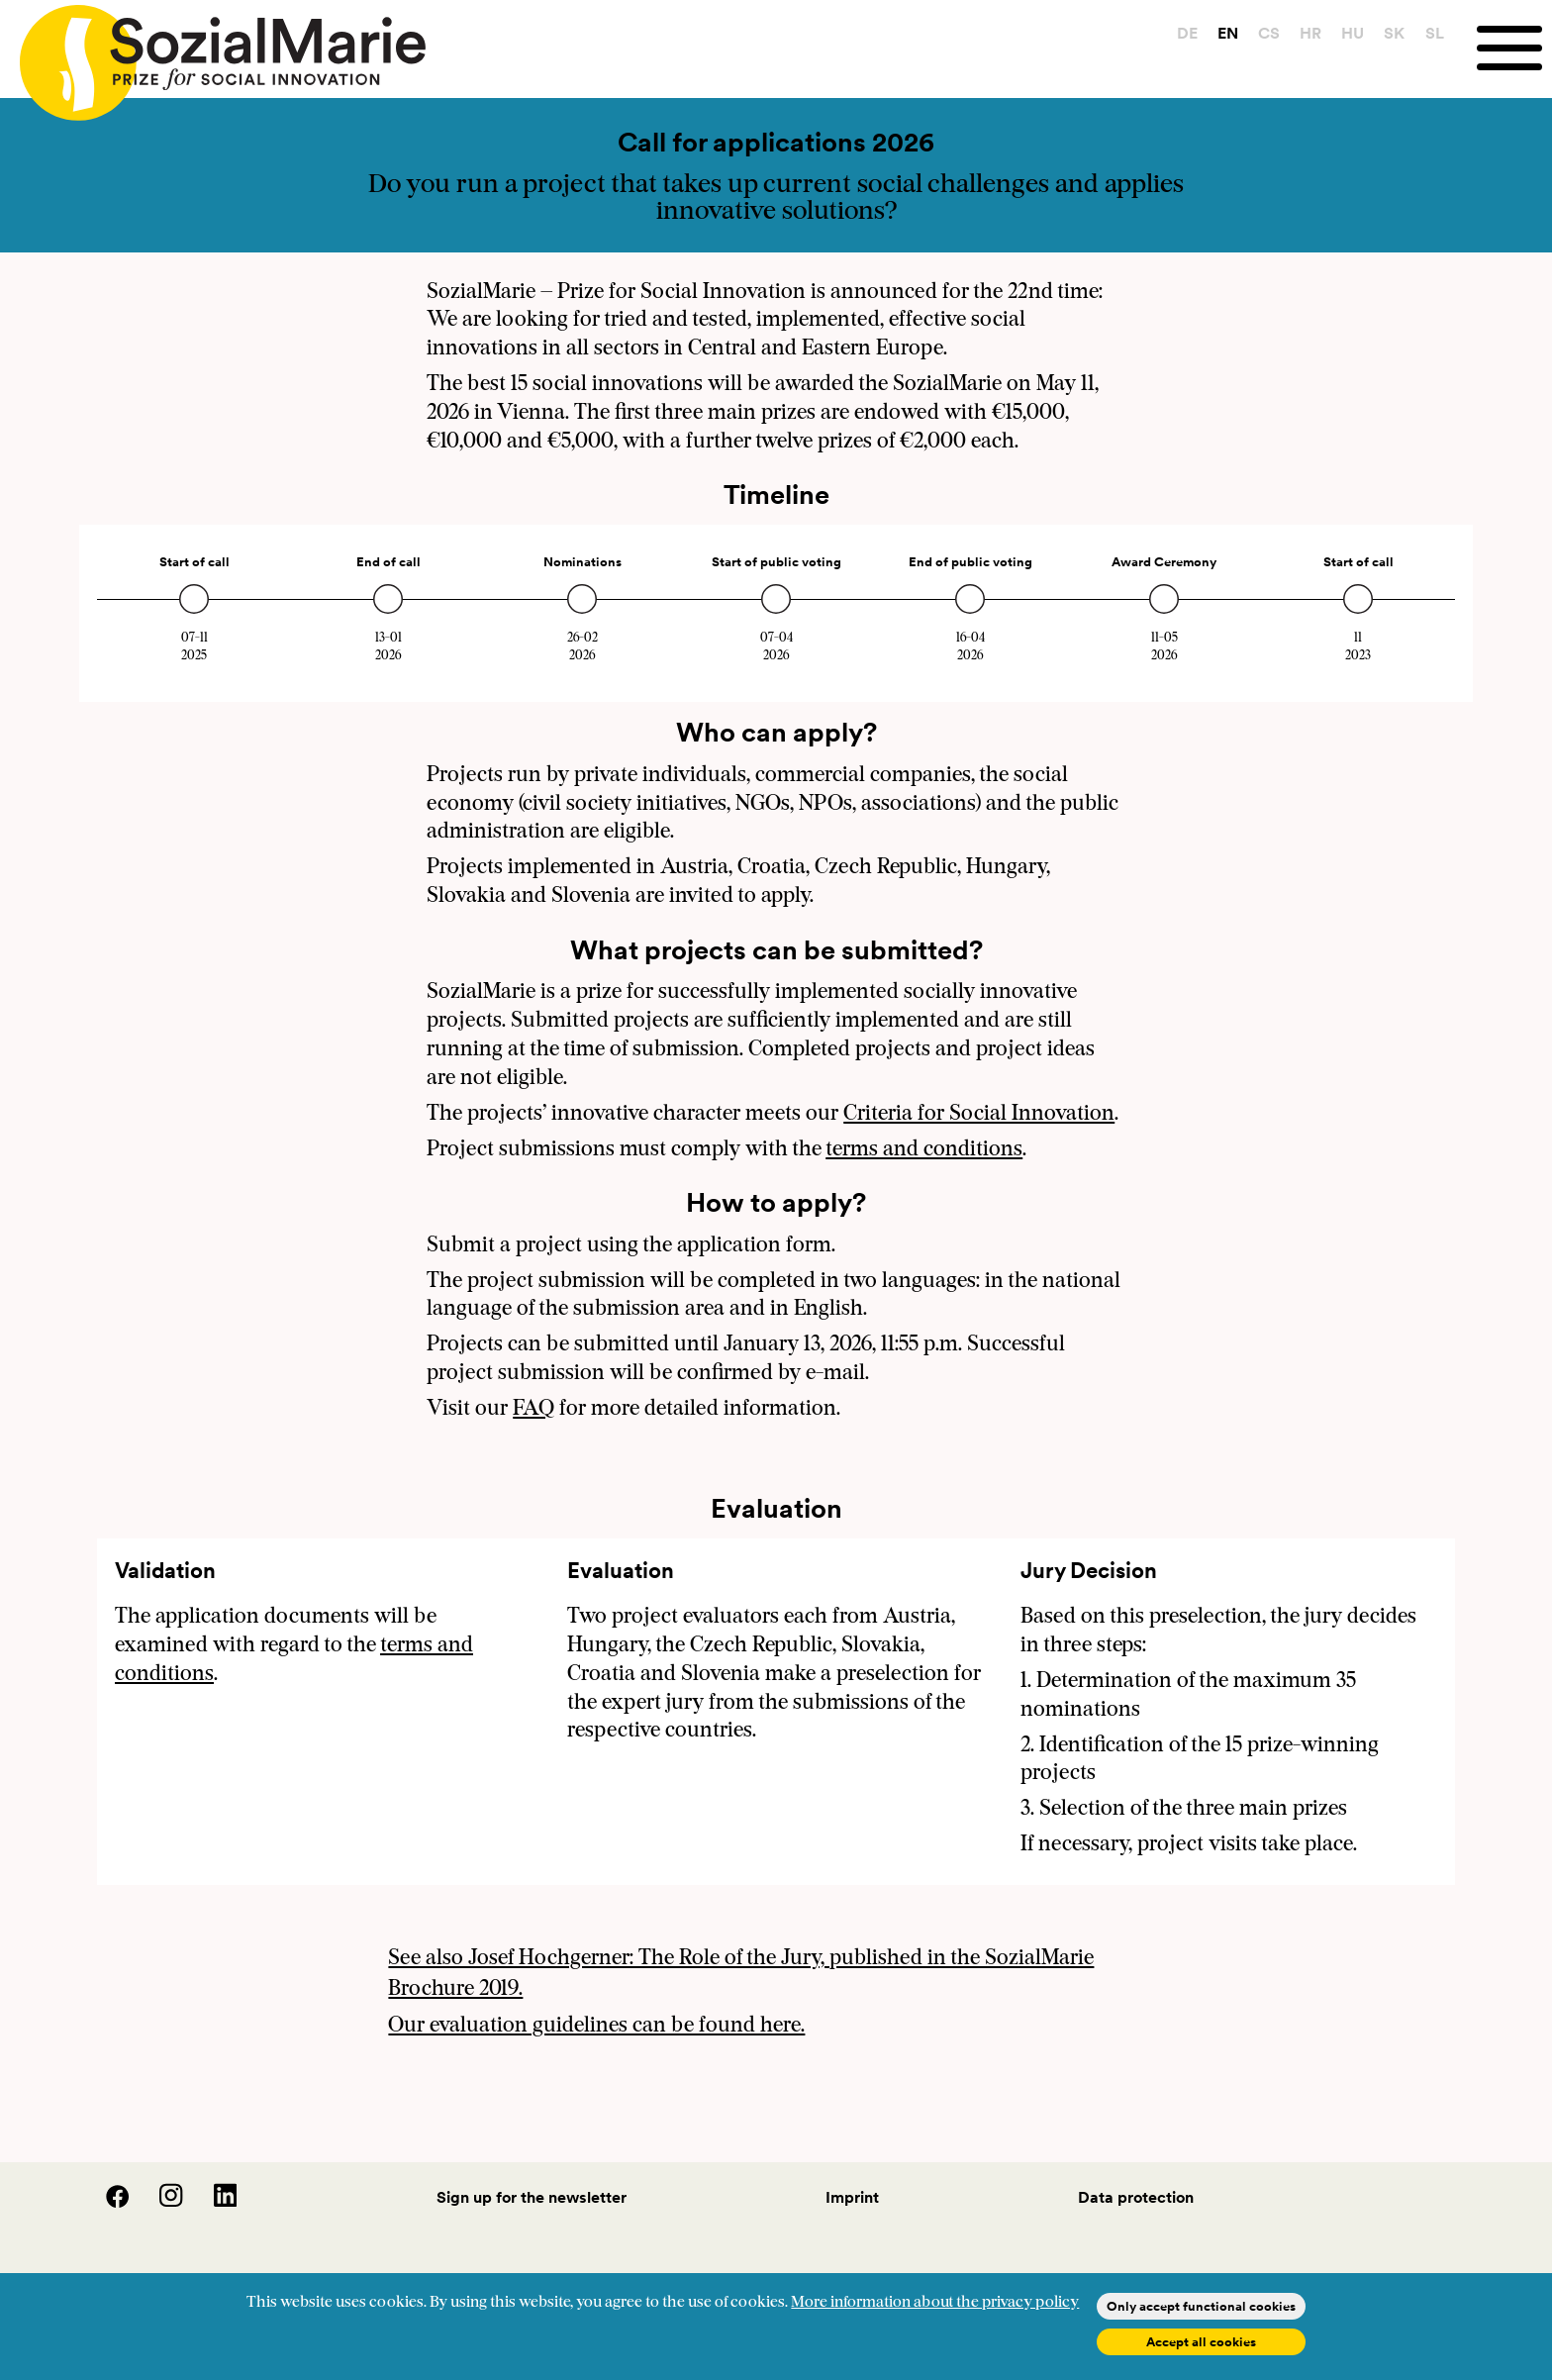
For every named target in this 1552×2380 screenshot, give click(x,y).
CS (1269, 33)
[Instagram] (159, 2202)
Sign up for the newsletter (531, 2197)
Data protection (1136, 2197)
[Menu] (1514, 48)
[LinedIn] (212, 2202)
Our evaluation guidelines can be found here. (596, 2026)
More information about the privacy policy (935, 2303)
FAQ (533, 1409)
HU (1352, 33)
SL (1434, 33)
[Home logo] (213, 54)
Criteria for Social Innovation (979, 1114)
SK (1394, 33)
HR (1310, 33)
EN (1227, 33)
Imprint (852, 2197)
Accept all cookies (1201, 2341)
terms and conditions (923, 1150)
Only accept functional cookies (1201, 2306)
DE (1187, 33)
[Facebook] (106, 2202)
